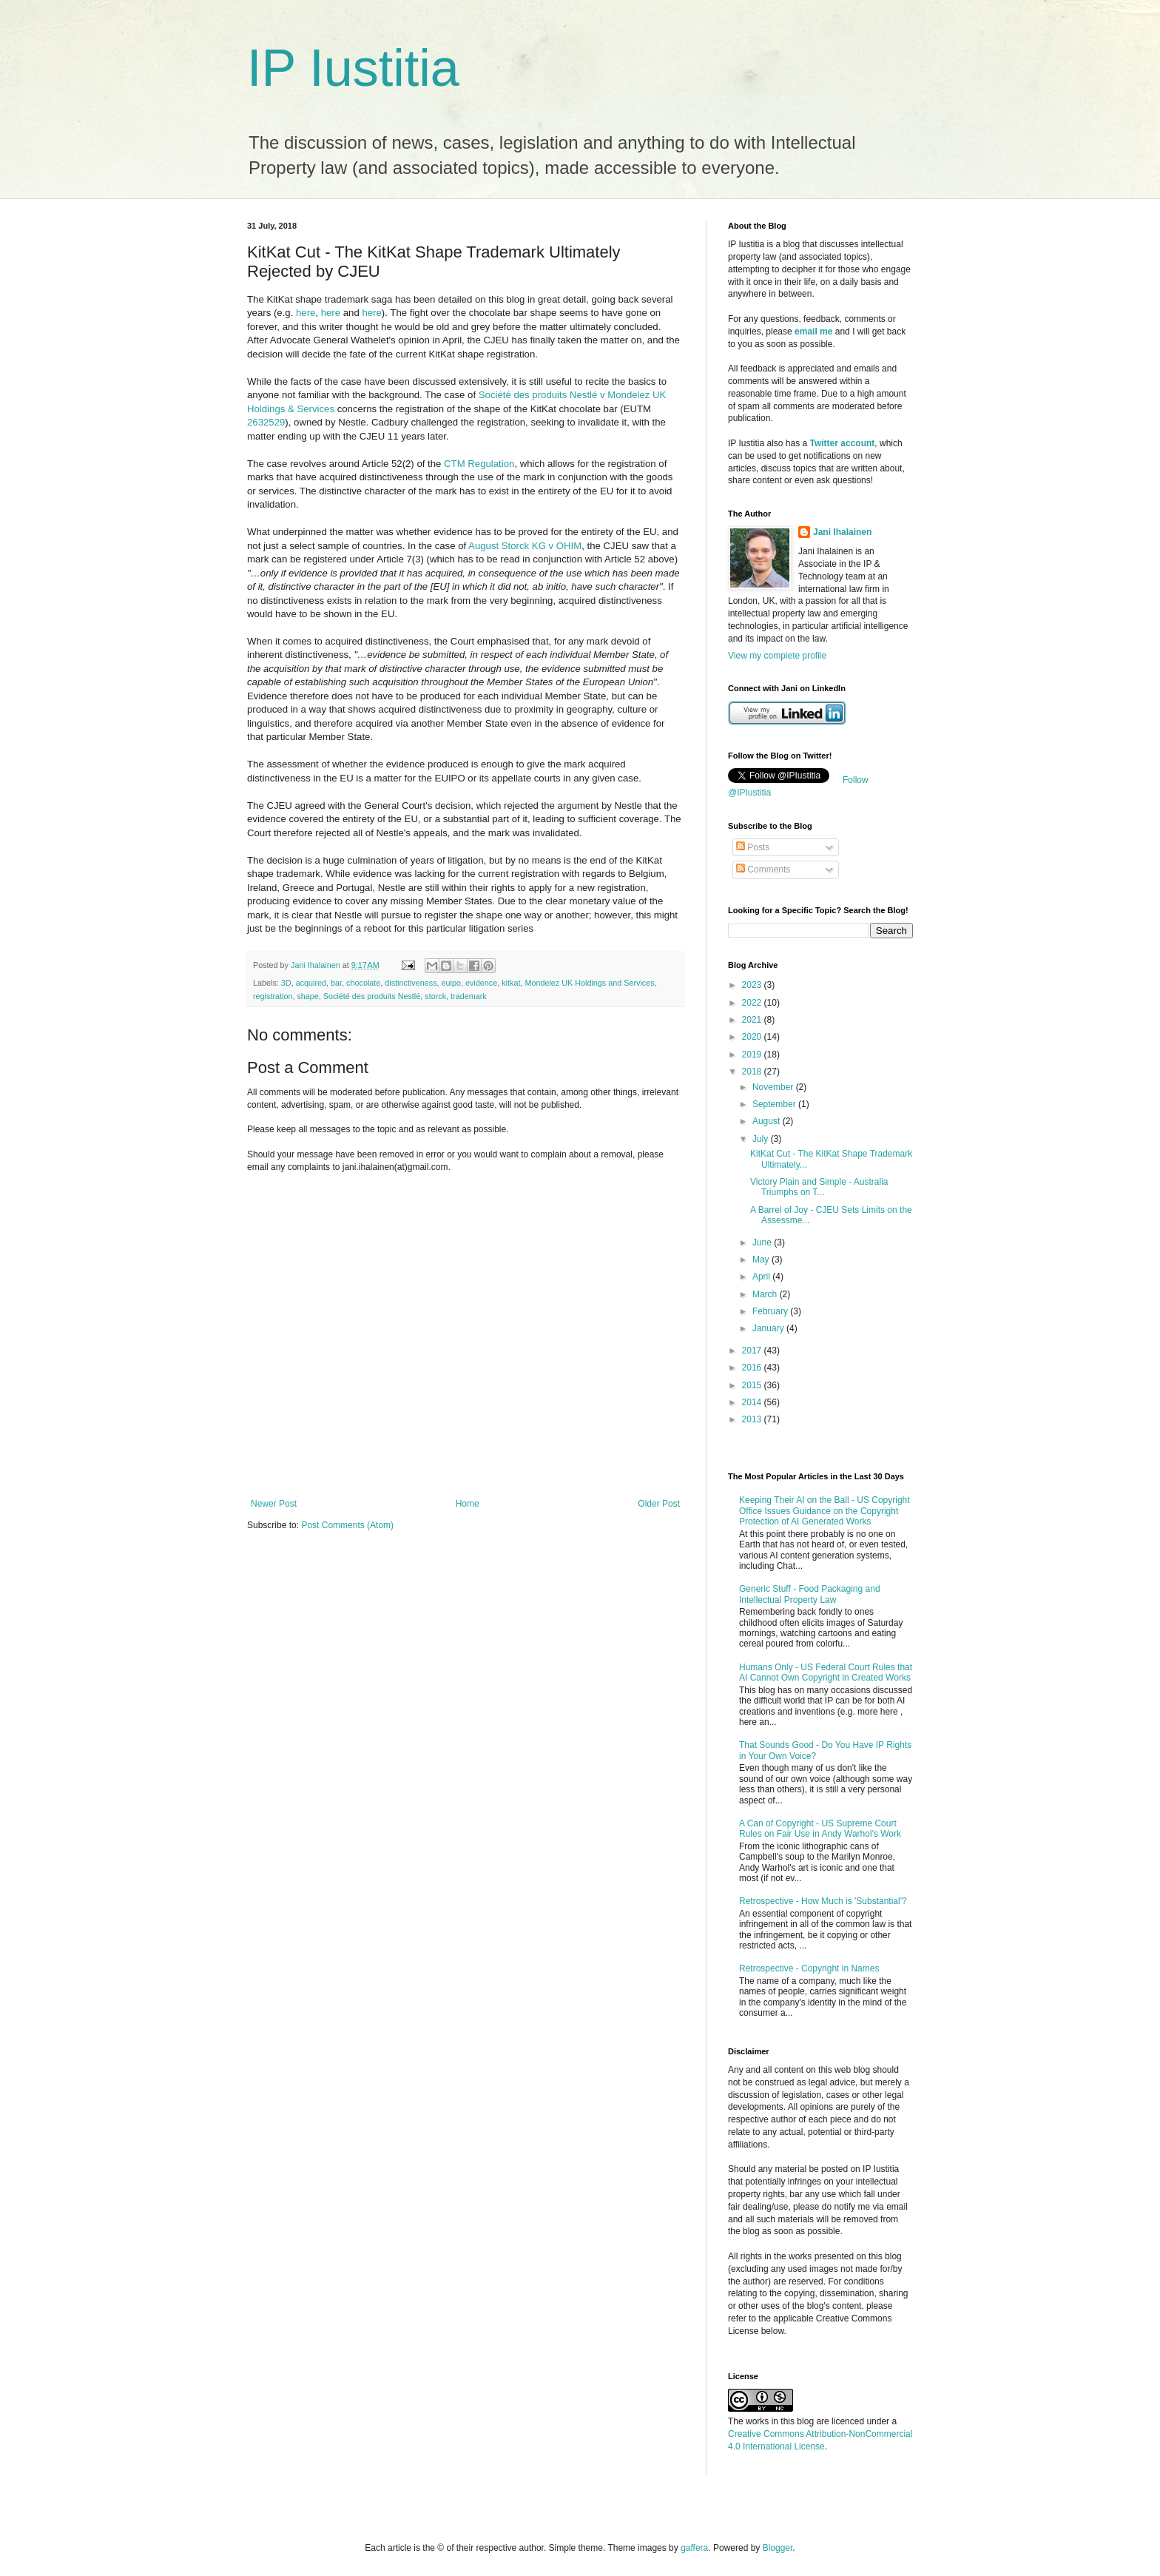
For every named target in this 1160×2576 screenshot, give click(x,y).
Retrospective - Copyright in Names (809, 1968)
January (769, 1328)
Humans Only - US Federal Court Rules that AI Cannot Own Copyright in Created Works (825, 1672)
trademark (469, 996)
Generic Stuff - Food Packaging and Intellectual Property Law (809, 1594)
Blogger (778, 2548)
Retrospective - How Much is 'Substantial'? (823, 1901)
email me (813, 331)
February (771, 1311)
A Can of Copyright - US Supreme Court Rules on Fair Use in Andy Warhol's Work (820, 1828)
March (766, 1294)
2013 (753, 1419)
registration (272, 996)
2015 (753, 1385)
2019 (753, 1054)
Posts (752, 847)
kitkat (511, 982)
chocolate (363, 982)
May (762, 1259)
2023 (753, 985)
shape (307, 996)
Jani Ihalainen (842, 532)
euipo (451, 982)
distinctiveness (410, 982)
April (762, 1276)
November (774, 1087)
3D (286, 982)
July (761, 1139)
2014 (753, 1402)
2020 (753, 1037)
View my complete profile (777, 655)
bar (336, 982)
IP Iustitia (353, 68)
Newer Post (274, 1504)
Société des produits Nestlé (371, 996)
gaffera (694, 2548)
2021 (753, 1020)
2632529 (266, 422)
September (775, 1104)
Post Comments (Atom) (347, 1525)
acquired (311, 982)
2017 (753, 1350)
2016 (753, 1367)
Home (467, 1504)
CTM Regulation (479, 463)
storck (435, 996)
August (767, 1121)
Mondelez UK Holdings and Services (589, 982)
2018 (753, 1071)
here (305, 312)
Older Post (659, 1504)
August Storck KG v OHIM (524, 545)
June (763, 1242)
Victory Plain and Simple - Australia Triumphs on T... (819, 1187)
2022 (753, 1003)
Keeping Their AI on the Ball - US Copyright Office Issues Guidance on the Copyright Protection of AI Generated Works (824, 1511)
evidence (481, 982)
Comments (763, 869)
